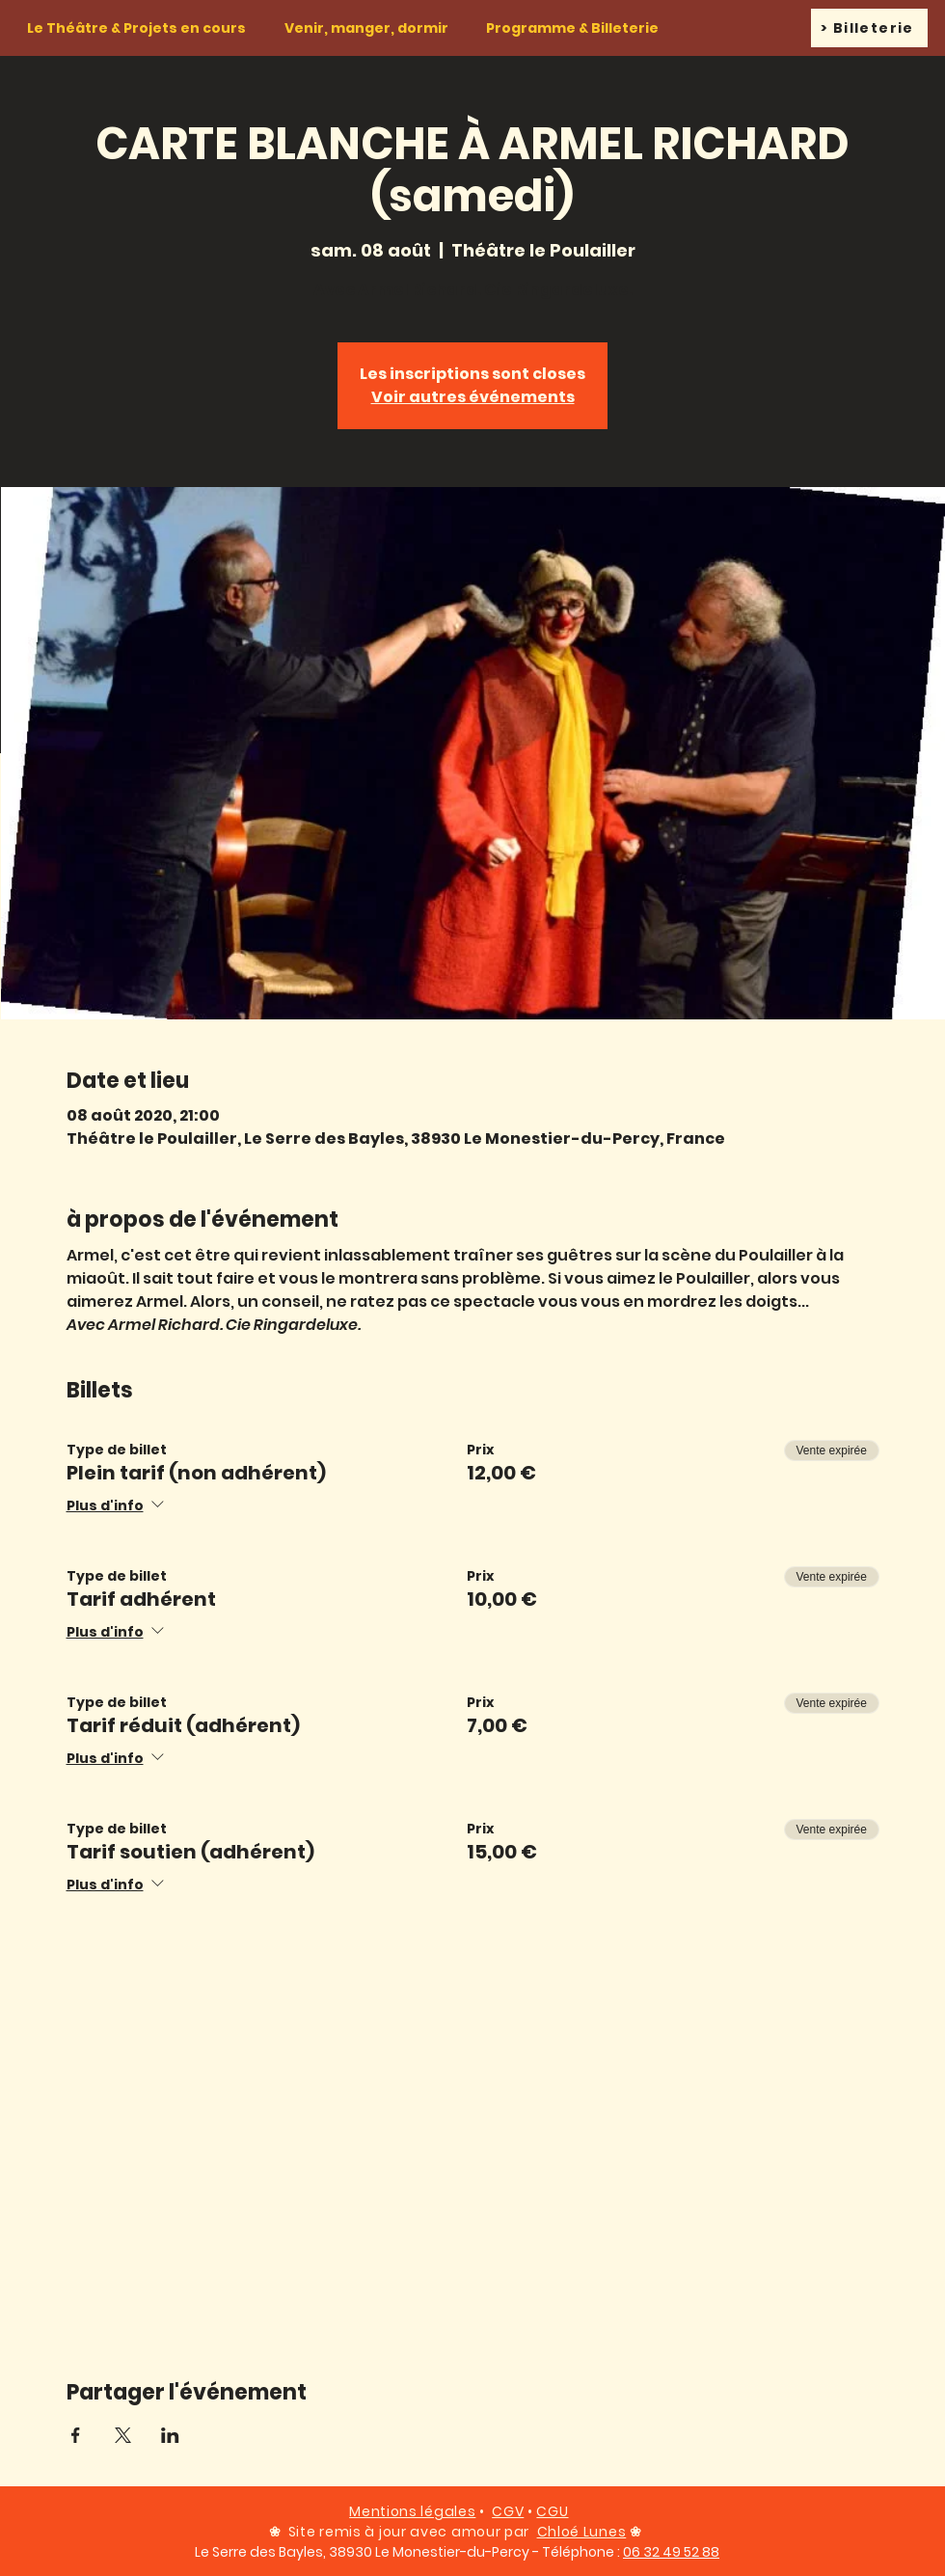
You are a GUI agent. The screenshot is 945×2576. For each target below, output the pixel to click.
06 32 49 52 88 (671, 2552)
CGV (508, 2511)
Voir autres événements (473, 397)
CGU (552, 2511)
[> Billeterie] (869, 28)
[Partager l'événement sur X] (123, 2435)
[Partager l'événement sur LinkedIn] (170, 2435)
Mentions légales (412, 2511)
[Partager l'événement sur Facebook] (76, 2435)
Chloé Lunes (582, 2531)
